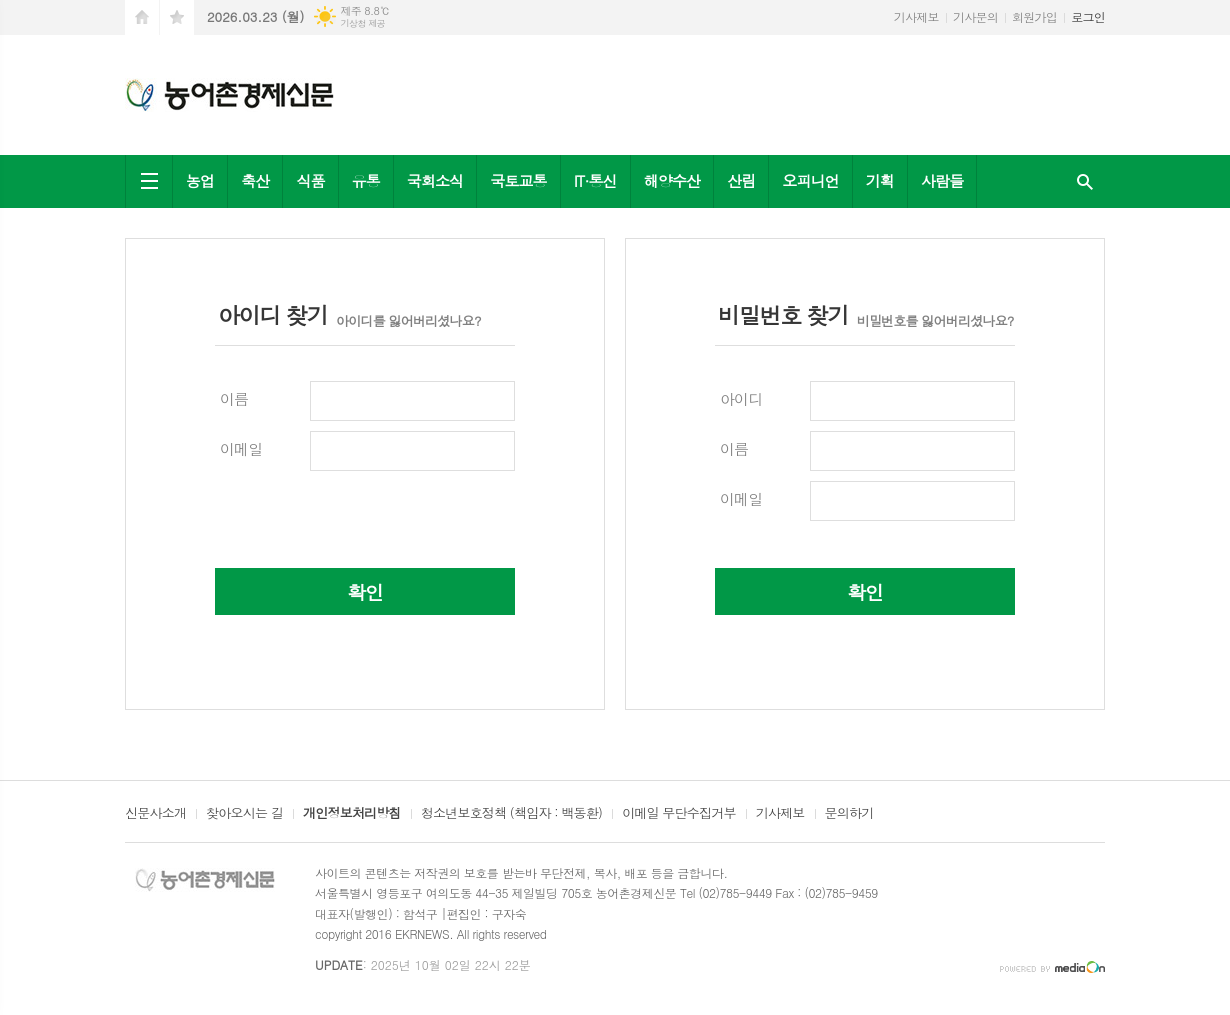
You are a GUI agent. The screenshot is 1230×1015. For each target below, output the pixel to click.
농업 (200, 180)
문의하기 (849, 814)
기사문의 (975, 16)
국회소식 (435, 180)
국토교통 (518, 180)
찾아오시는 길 (244, 814)
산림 (741, 180)
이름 (234, 398)
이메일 (241, 448)
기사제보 (916, 16)
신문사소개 (155, 814)
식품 (310, 180)
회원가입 (1034, 16)
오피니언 (810, 180)
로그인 (1088, 16)
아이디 (741, 398)
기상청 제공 (362, 23)
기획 (880, 180)
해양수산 (672, 180)
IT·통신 (595, 180)
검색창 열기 (1085, 181)
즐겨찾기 (177, 17)
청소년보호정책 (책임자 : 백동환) (511, 814)
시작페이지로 (142, 17)
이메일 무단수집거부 (679, 814)
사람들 (942, 180)
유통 (366, 180)
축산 (255, 180)
